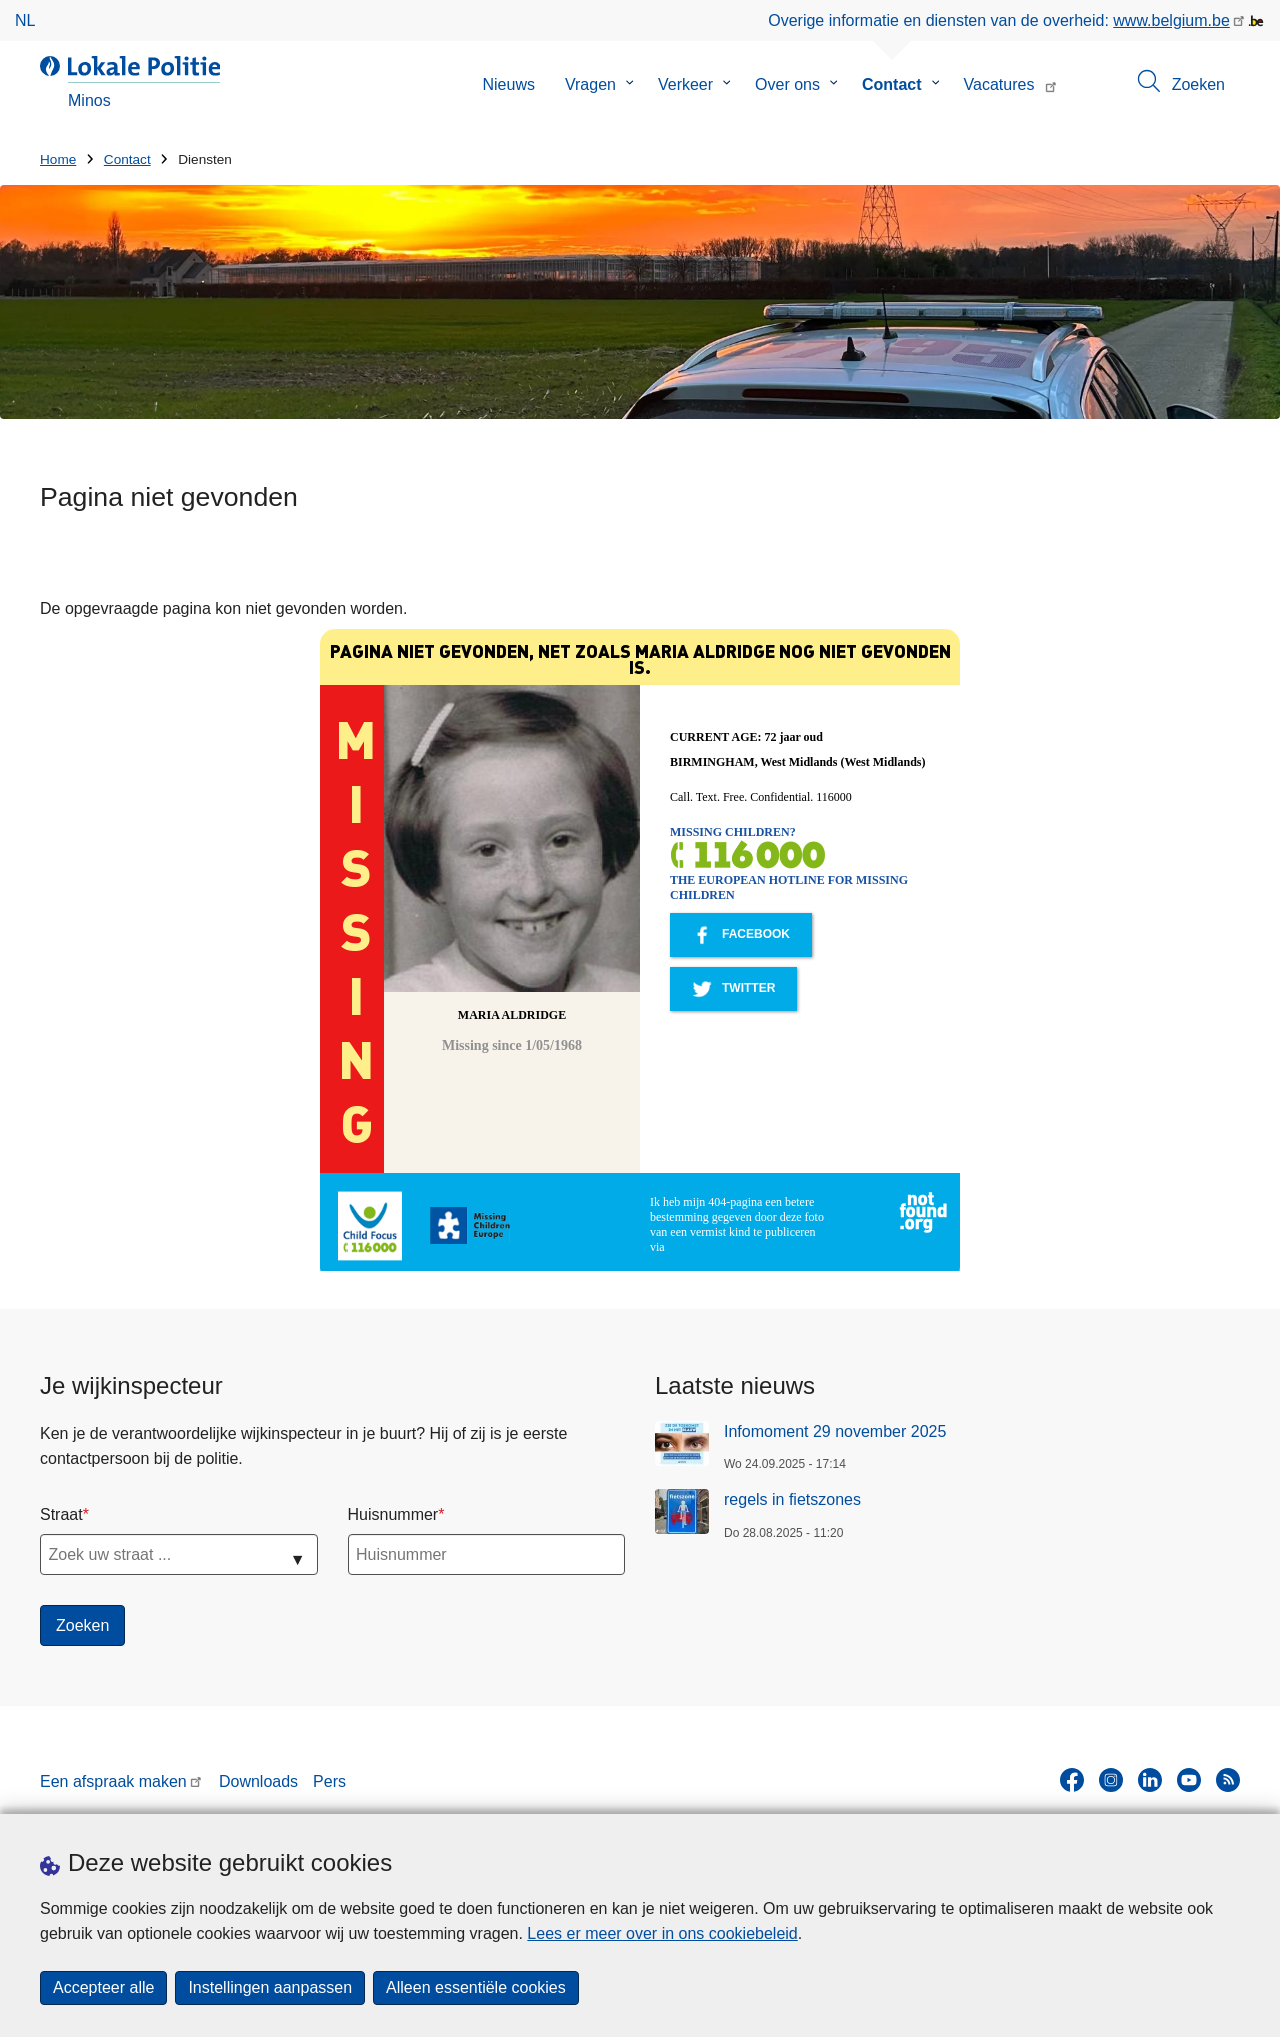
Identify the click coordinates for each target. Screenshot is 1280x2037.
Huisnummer (393, 1514)
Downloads (258, 1781)
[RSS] (1228, 1780)
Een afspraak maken (113, 1781)
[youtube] (1189, 1780)
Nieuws (508, 84)
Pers (329, 1781)
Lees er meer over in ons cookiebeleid (662, 1933)
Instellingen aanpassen (270, 1987)
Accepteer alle (103, 1987)
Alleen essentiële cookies (476, 1987)
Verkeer (685, 84)
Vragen (590, 84)
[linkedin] (1150, 1780)
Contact (892, 84)
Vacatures (999, 84)
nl (25, 20)
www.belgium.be (1171, 20)
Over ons (787, 84)
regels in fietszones (792, 1499)
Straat (61, 1514)
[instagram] (1111, 1780)
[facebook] (1072, 1780)
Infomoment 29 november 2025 (835, 1431)
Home (58, 159)
